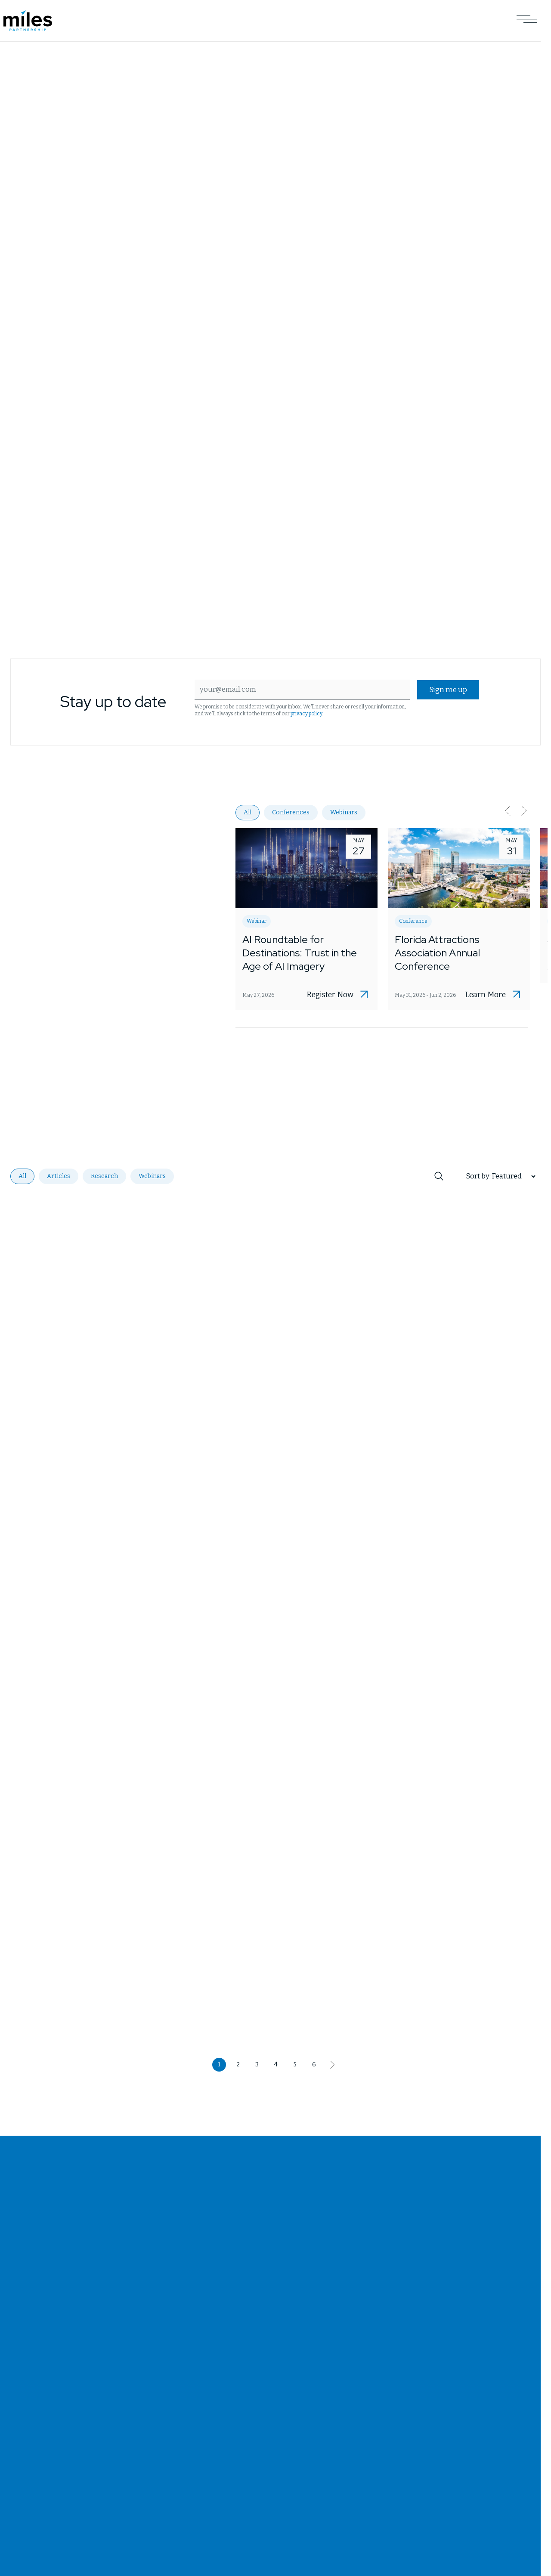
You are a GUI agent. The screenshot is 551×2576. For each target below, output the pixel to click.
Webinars (343, 812)
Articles (58, 1177)
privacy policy (304, 714)
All (247, 812)
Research (104, 1177)
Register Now (329, 995)
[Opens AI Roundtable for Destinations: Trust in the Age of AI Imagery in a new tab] (306, 920)
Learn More (485, 995)
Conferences (291, 812)
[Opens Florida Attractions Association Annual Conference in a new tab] (459, 920)
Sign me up (448, 690)
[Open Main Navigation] (527, 20)
